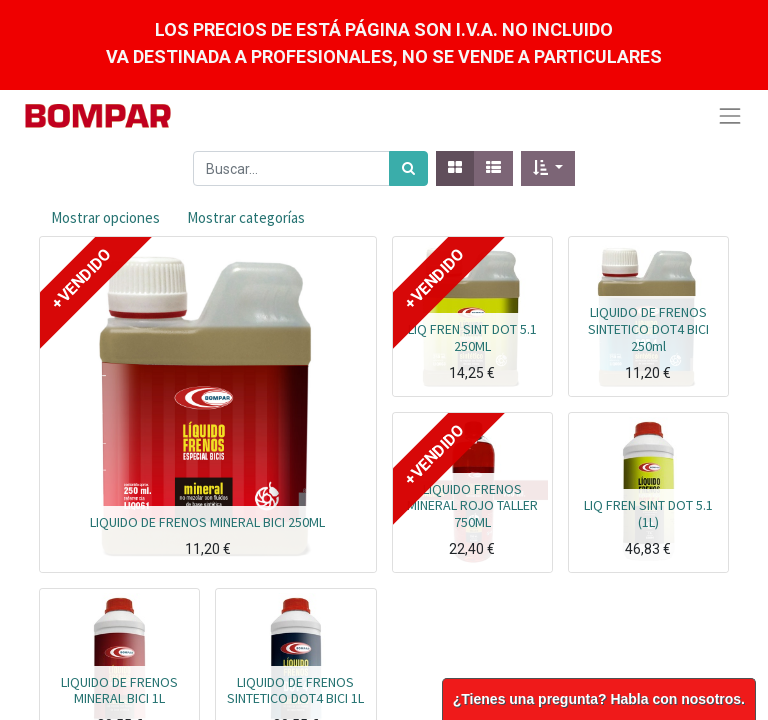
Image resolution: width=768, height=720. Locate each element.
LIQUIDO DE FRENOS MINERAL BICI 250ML (207, 522)
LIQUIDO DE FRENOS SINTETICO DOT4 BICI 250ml (648, 329)
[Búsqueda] (408, 168)
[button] (548, 168)
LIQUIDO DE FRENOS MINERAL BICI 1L (119, 690)
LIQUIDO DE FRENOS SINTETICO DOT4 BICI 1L (295, 690)
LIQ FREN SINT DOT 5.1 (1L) (648, 513)
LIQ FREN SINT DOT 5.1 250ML (472, 337)
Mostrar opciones (105, 217)
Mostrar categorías (246, 217)
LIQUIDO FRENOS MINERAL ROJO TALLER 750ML (472, 506)
